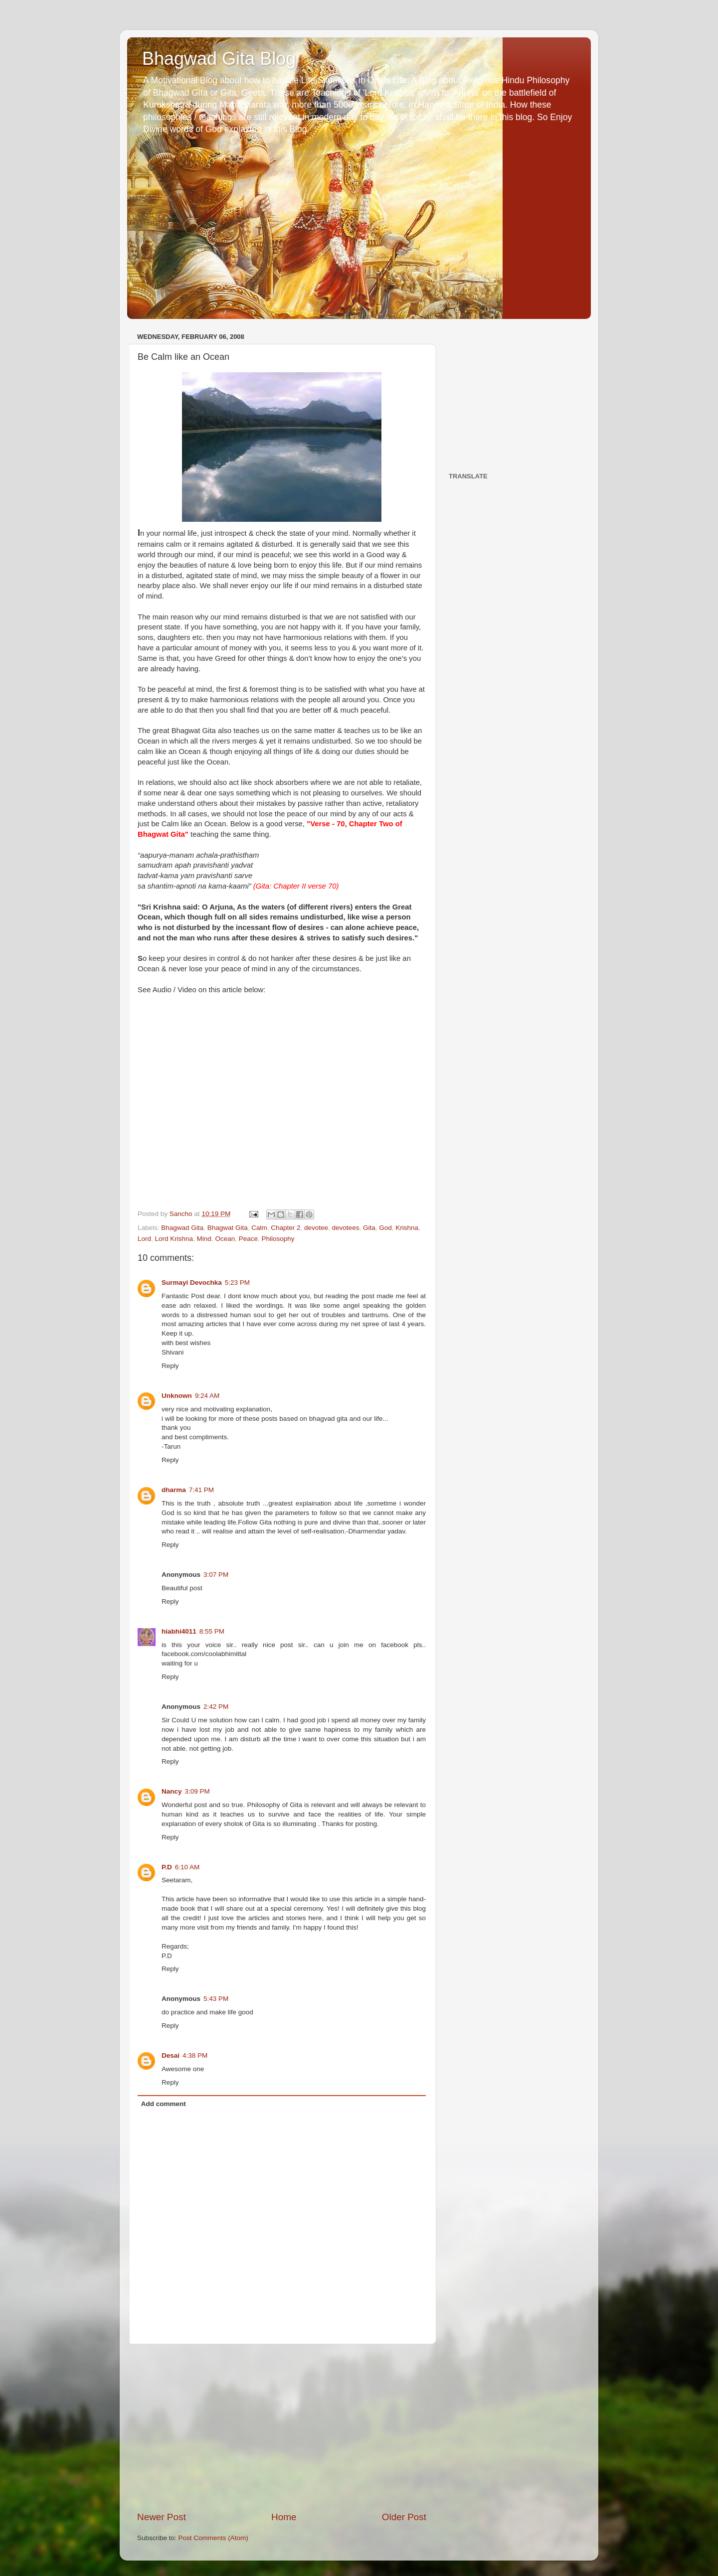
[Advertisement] (281, 2427)
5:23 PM (237, 1282)
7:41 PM (201, 1490)
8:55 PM (211, 1631)
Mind (204, 1238)
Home (283, 2517)
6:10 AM (187, 1867)
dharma (174, 1490)
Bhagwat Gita (227, 1227)
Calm (259, 1227)
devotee (316, 1227)
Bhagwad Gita (182, 1227)
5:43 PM (215, 1998)
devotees (345, 1227)
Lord (144, 1238)
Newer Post (161, 2517)
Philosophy (277, 1238)
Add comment (163, 2104)
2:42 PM (215, 1706)
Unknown (177, 1395)
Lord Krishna (174, 1238)
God (385, 1227)
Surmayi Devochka (192, 1282)
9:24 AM (207, 1395)
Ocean (225, 1238)
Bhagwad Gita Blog (219, 58)
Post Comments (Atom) (213, 2538)
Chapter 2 (285, 1227)
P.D (167, 1867)
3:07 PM (215, 1574)
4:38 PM (194, 2055)
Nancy (172, 1791)
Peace (248, 1238)
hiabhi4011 (179, 1631)
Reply (170, 1365)
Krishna (406, 1227)
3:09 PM (197, 1791)
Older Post (404, 2517)
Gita (369, 1227)
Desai (171, 2055)
